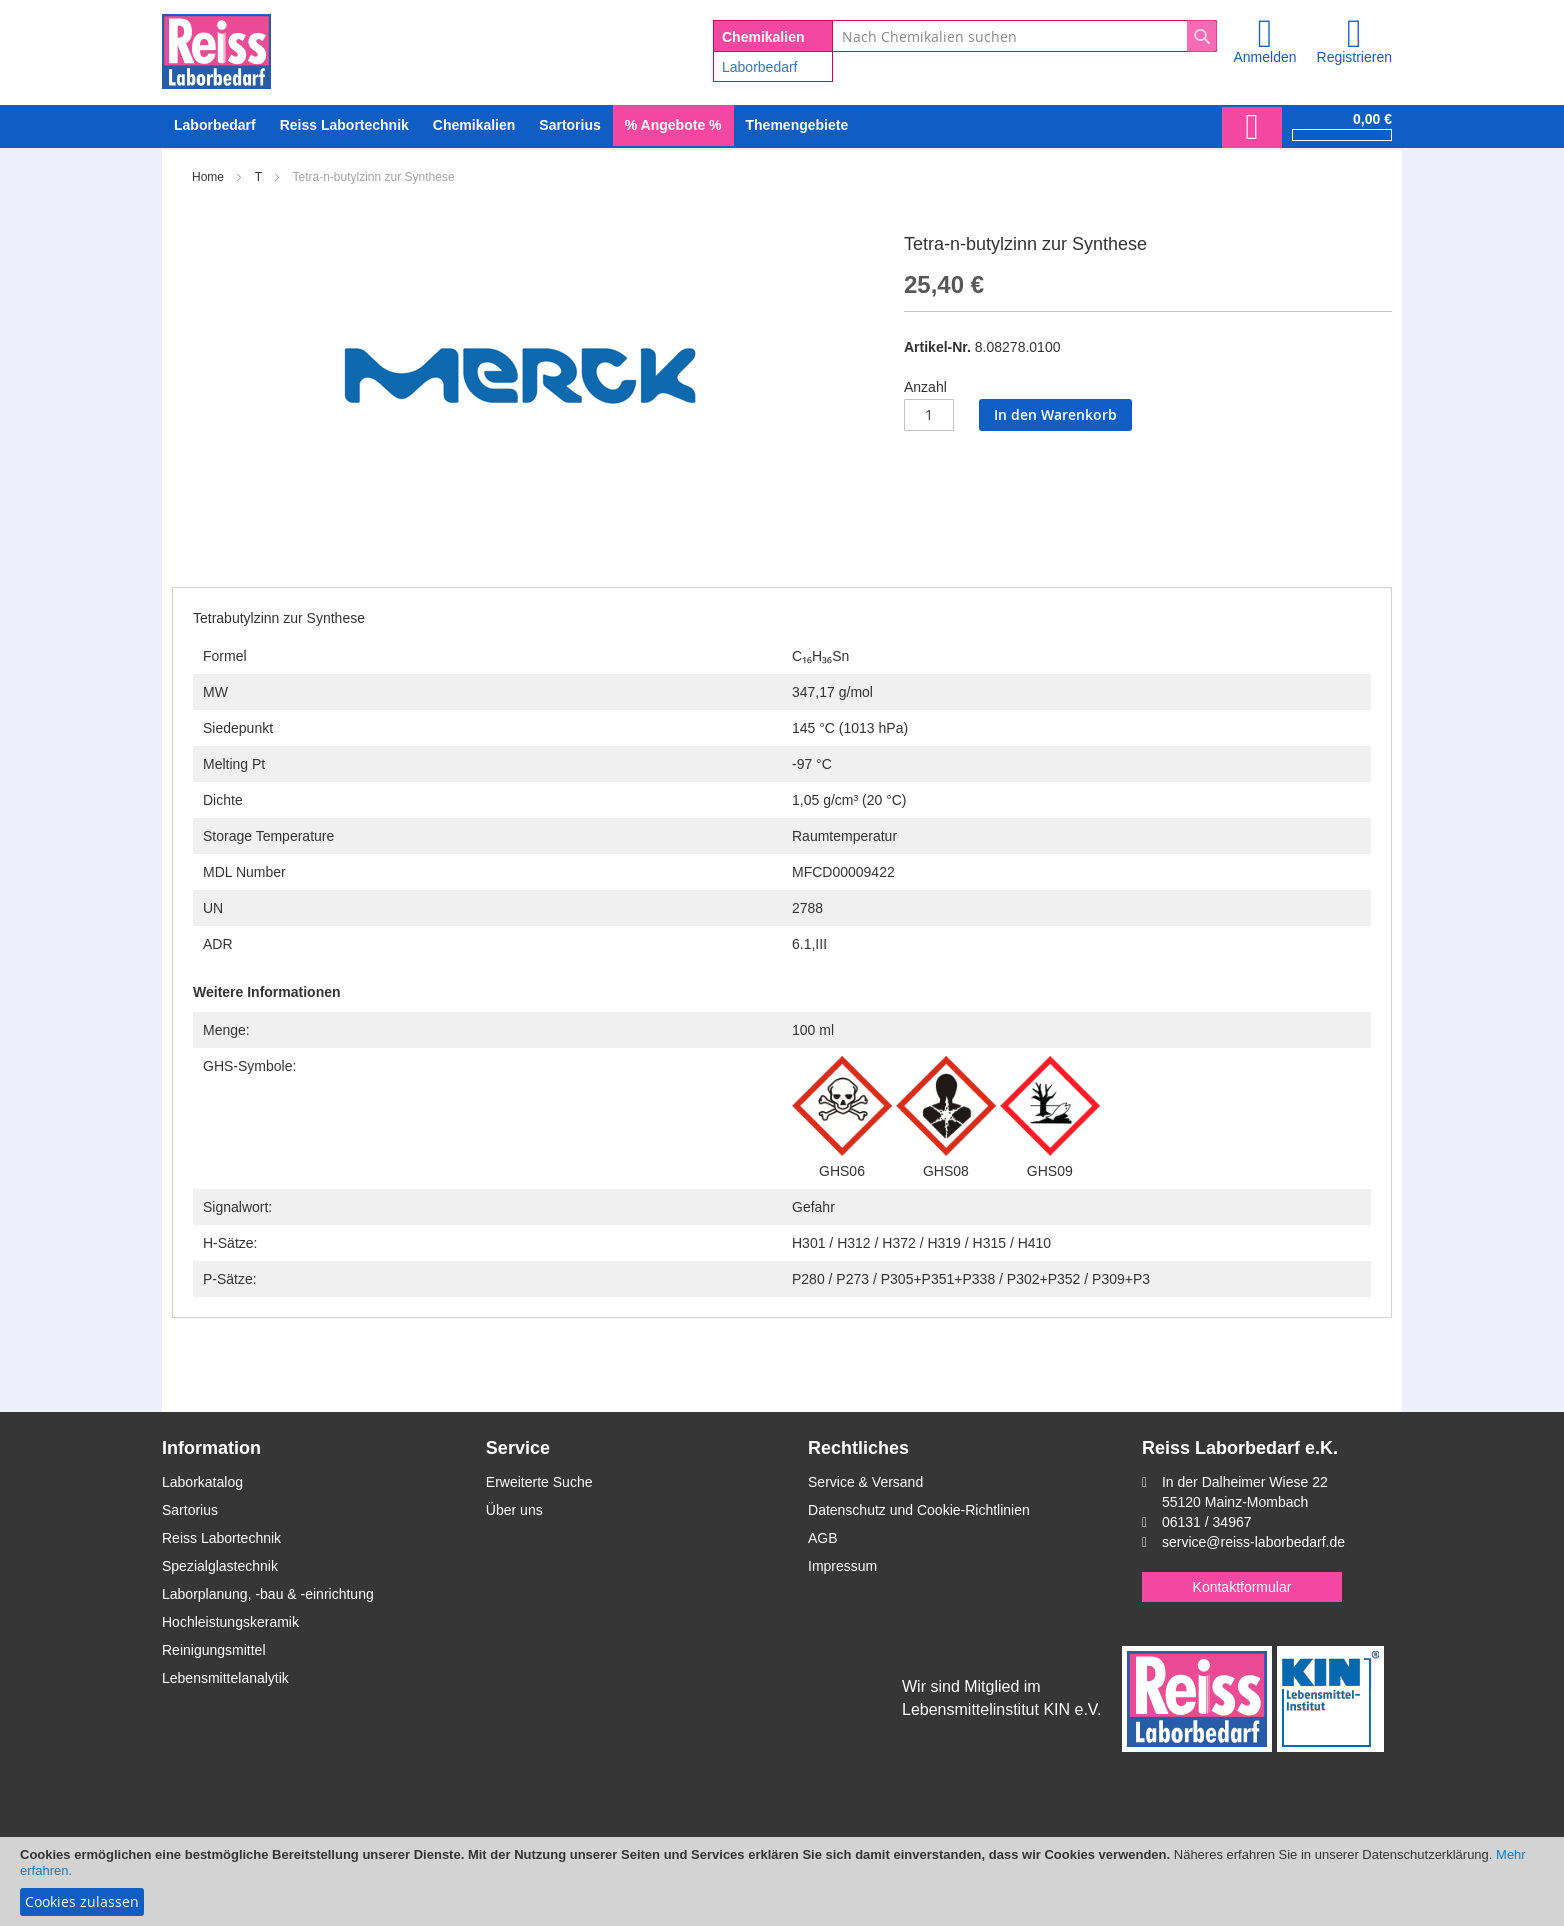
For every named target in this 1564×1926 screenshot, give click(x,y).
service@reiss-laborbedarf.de (1253, 1542)
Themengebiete (797, 125)
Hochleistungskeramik (230, 1622)
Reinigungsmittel (214, 1650)
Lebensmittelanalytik (225, 1678)
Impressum (842, 1566)
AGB (823, 1538)
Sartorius (190, 1510)
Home (208, 177)
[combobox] (1024, 36)
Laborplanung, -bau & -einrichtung (268, 1594)
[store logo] (216, 48)
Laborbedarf (760, 67)
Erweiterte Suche (539, 1482)
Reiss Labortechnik (221, 1538)
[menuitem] (215, 125)
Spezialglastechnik (220, 1566)
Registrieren (1354, 57)
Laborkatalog (202, 1482)
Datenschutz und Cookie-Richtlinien (919, 1510)
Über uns (514, 1510)
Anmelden (1264, 57)
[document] (782, 1881)
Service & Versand (865, 1482)
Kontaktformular (1242, 1587)
